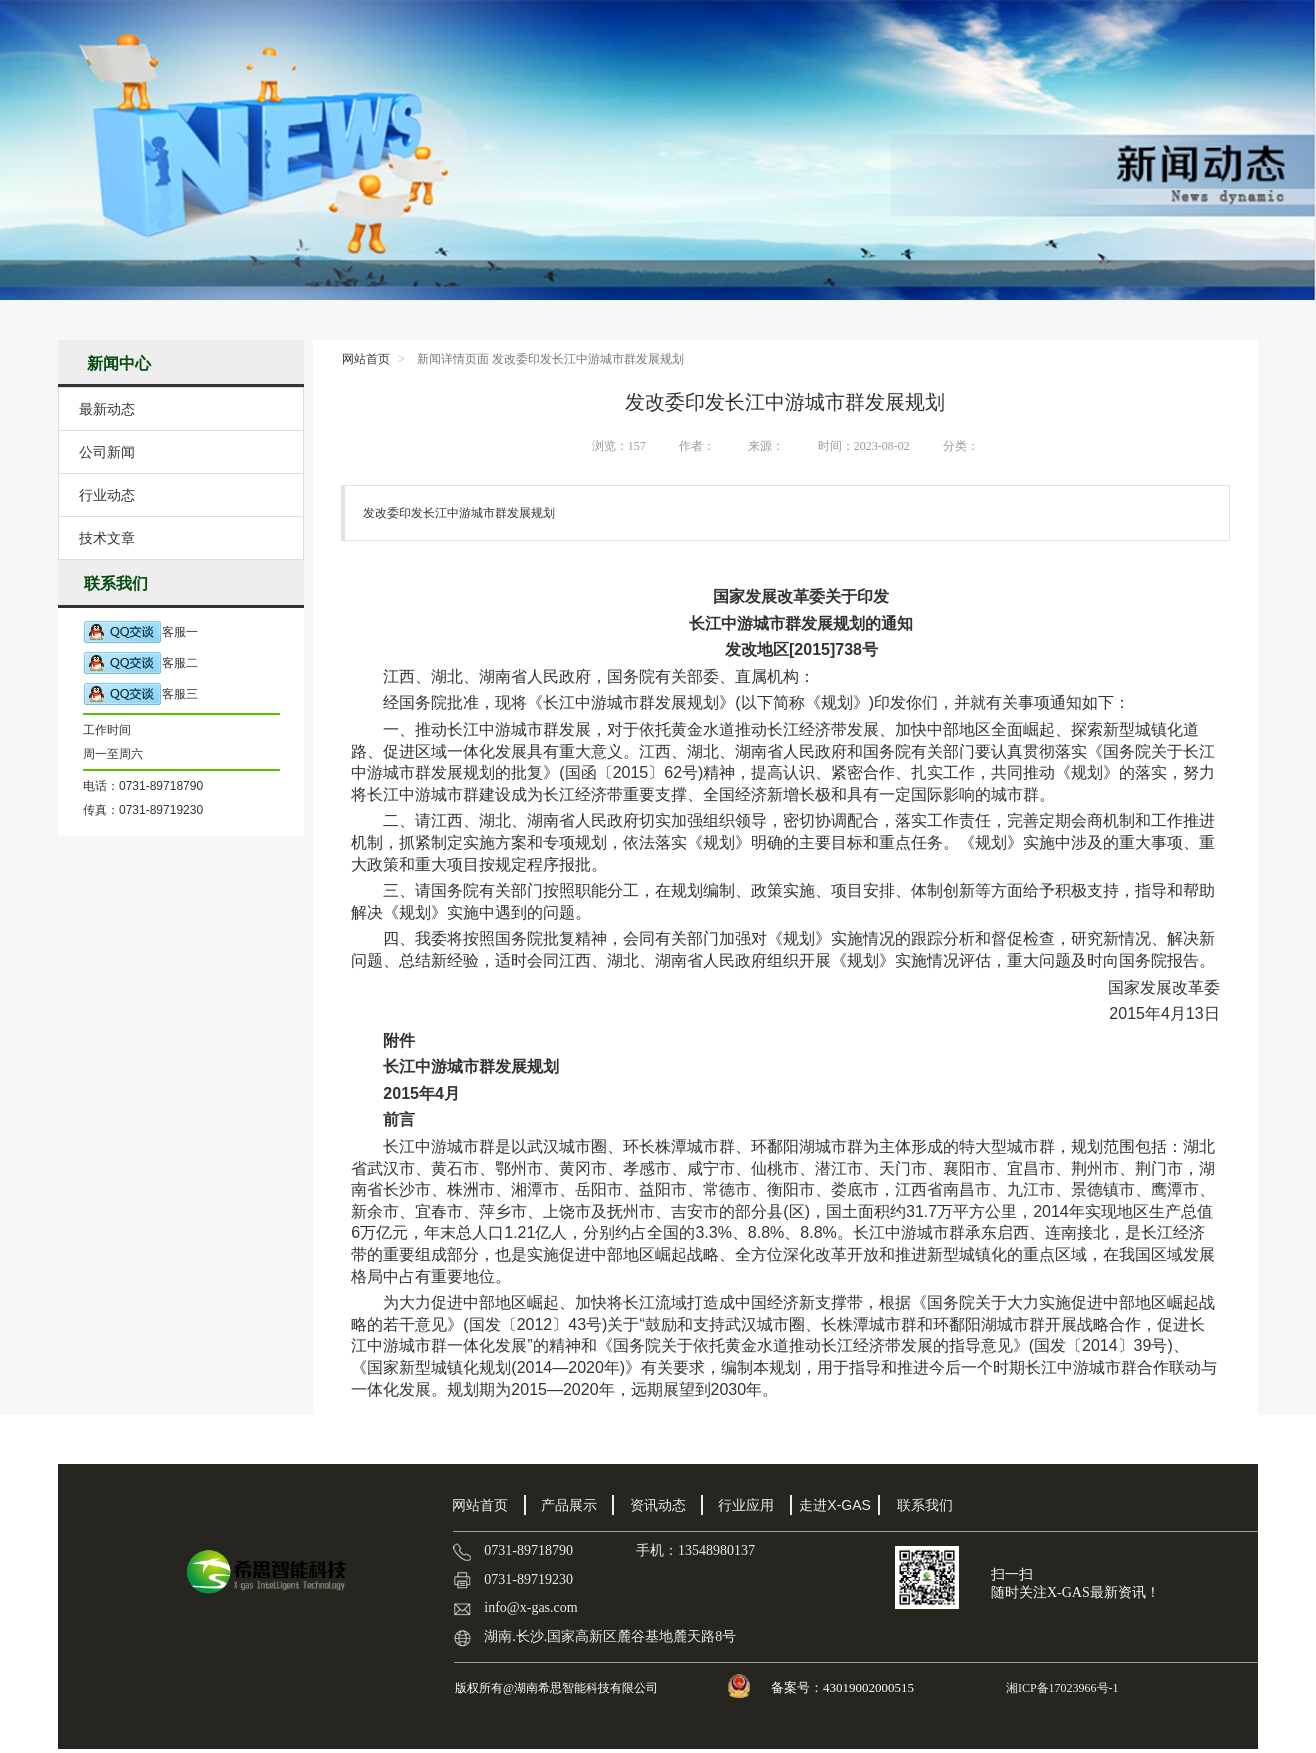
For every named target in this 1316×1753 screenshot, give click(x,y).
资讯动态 (658, 1505)
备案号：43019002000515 (844, 1687)
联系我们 (925, 1505)
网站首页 (366, 359)
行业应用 (746, 1505)
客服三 (140, 694)
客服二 (140, 663)
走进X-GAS (835, 1505)
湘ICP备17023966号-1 (1061, 1688)
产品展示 (569, 1505)
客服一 (140, 632)
